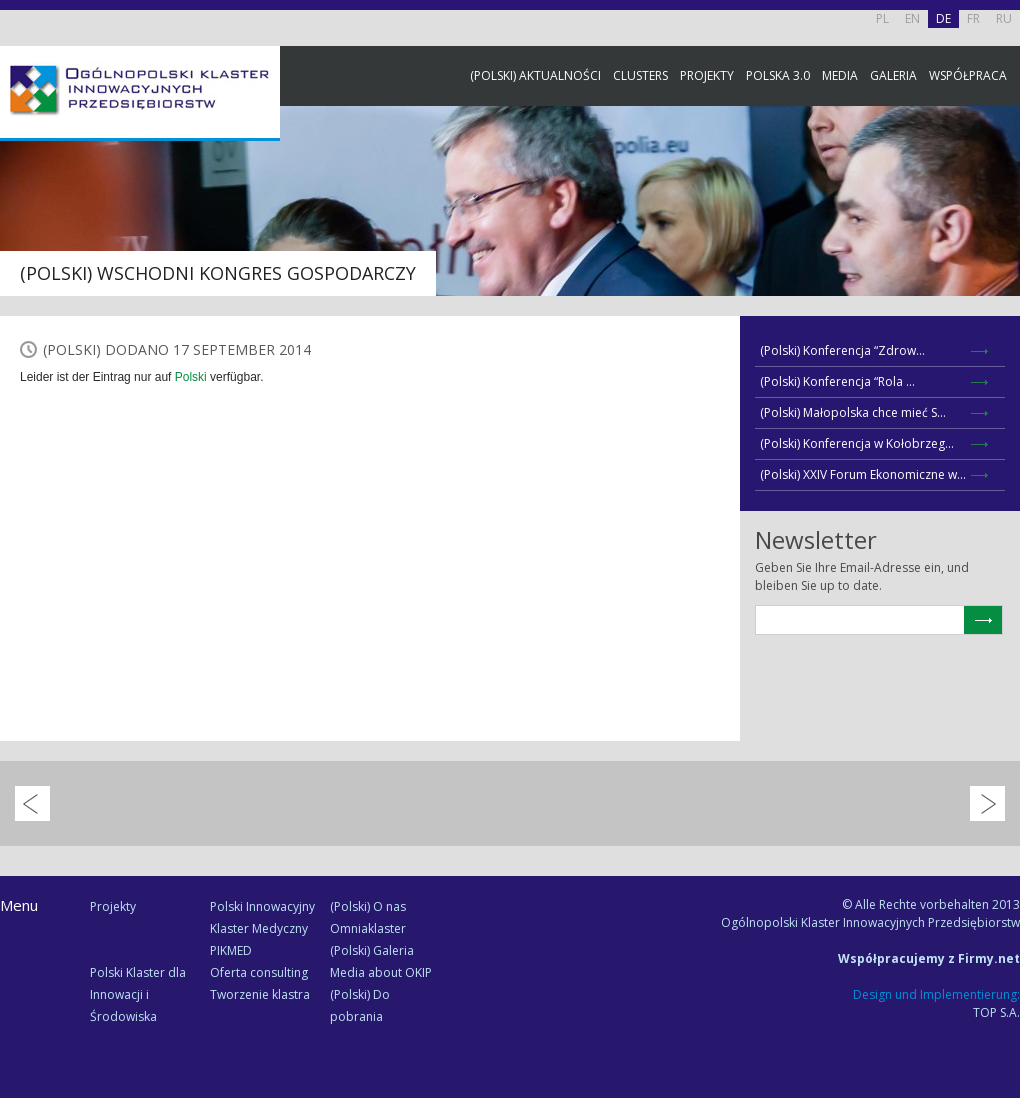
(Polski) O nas (368, 906)
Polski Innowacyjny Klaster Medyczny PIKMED (262, 928)
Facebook (1000, 222)
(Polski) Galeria (372, 950)
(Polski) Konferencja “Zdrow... (842, 350)
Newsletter (1000, 372)
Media (840, 75)
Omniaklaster (368, 928)
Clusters (640, 75)
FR (973, 18)
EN (912, 18)
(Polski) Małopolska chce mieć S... (853, 412)
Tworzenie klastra (260, 994)
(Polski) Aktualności (535, 75)
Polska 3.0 (778, 75)
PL (882, 18)
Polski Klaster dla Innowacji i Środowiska (138, 994)
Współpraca (968, 75)
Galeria (893, 75)
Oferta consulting (259, 972)
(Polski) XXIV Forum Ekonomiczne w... (863, 474)
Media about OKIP (381, 972)
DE (943, 18)
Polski (191, 377)
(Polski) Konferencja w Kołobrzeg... (857, 443)
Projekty (707, 75)
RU (1004, 18)
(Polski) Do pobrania (360, 1005)
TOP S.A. (996, 1012)
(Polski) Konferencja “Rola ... (837, 381)
